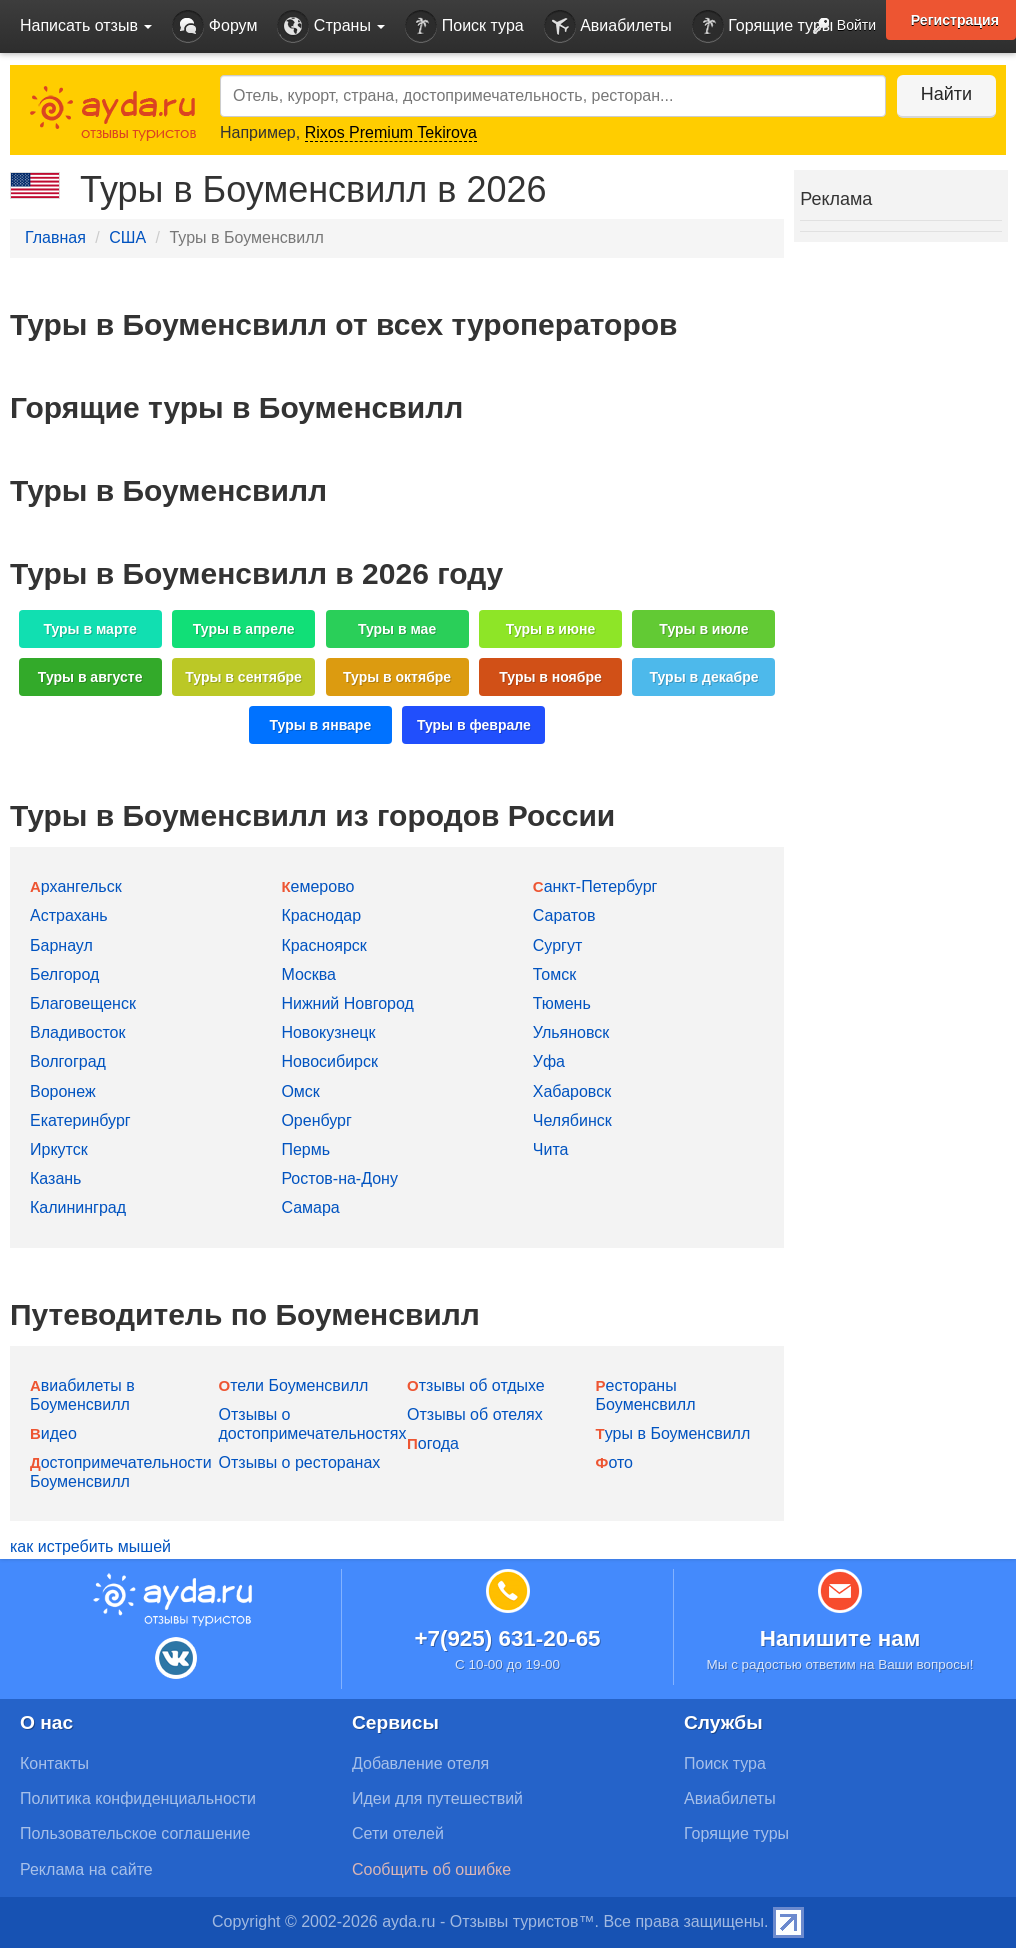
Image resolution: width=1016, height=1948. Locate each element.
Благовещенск (83, 1003)
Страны (331, 26)
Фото (614, 1462)
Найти (945, 94)
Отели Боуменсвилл (294, 1385)
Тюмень (562, 1003)
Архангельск (76, 886)
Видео (53, 1433)
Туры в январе (321, 725)
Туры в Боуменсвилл (673, 1433)
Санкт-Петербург (595, 886)
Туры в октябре (397, 677)
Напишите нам (840, 1638)
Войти (838, 26)
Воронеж (63, 1091)
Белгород (64, 974)
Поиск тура (464, 26)
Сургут (557, 945)
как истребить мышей (90, 1546)
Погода (433, 1443)
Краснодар (321, 915)
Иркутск (59, 1149)
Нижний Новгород (347, 1003)
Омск (300, 1091)
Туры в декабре (704, 677)
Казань (55, 1178)
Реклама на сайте (86, 1869)
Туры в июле (703, 629)
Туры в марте (89, 629)
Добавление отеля (420, 1763)
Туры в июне (550, 629)
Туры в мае (397, 629)
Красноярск (323, 945)
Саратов (564, 915)
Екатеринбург (80, 1120)
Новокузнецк (328, 1032)
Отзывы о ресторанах (300, 1462)
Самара (310, 1207)
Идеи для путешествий (437, 1798)
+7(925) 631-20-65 (507, 1638)
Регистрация (955, 20)
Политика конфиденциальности (138, 1798)
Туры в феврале (474, 725)
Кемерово (317, 886)
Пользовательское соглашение (135, 1833)
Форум (214, 26)
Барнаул (61, 945)
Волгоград (68, 1061)
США (127, 237)
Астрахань (69, 915)
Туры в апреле (244, 629)
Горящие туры (763, 26)
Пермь (305, 1149)
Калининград (78, 1207)
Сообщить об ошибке (431, 1869)
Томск (554, 974)
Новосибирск (329, 1061)
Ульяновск (571, 1032)
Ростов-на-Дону (339, 1178)
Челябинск (572, 1120)
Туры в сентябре (243, 677)
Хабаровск (572, 1091)
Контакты (54, 1763)
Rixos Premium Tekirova (391, 132)
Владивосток (77, 1032)
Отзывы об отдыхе (476, 1385)
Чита (551, 1149)
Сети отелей (398, 1833)
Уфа (549, 1061)
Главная (55, 237)
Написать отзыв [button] (86, 25)
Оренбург (316, 1120)
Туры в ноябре (550, 677)
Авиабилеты (608, 26)
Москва (308, 974)
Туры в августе (90, 677)
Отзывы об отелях (475, 1414)
